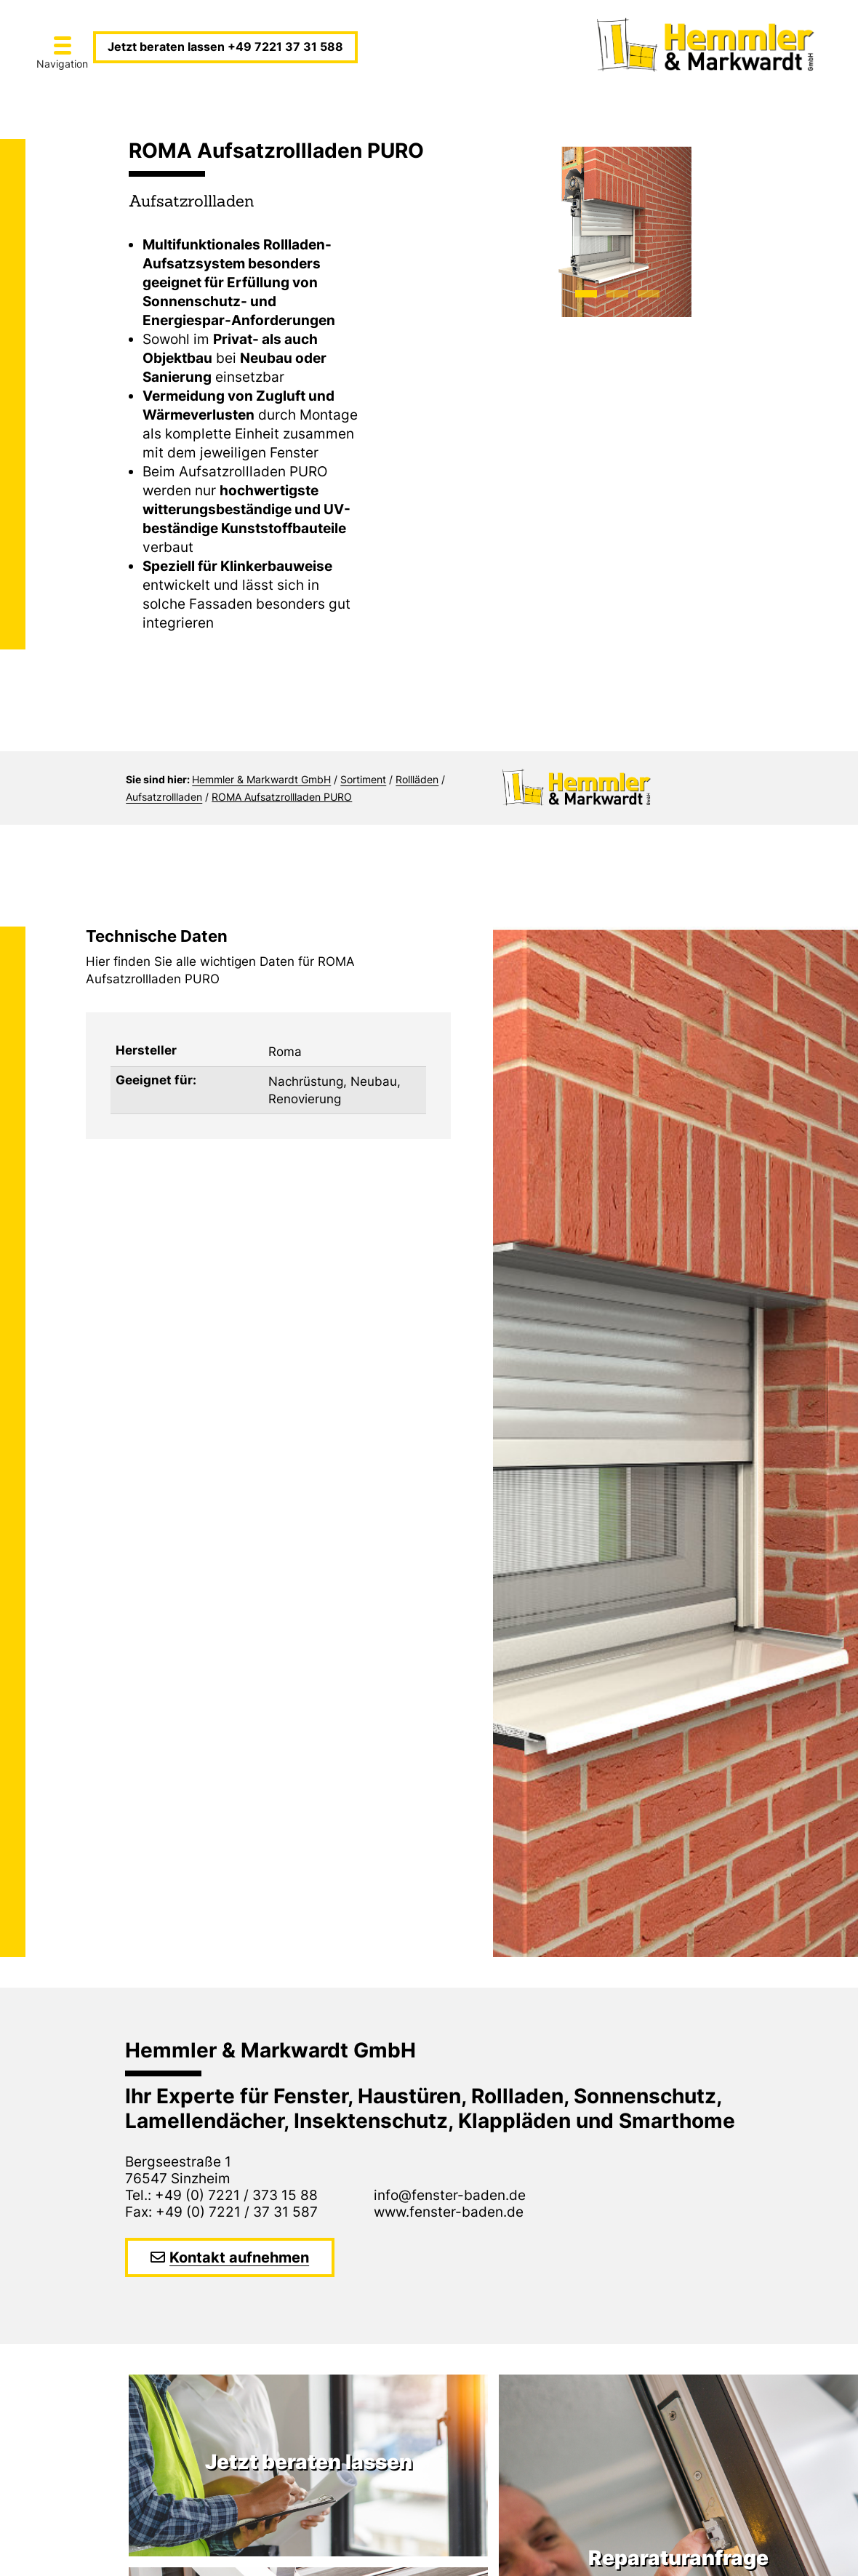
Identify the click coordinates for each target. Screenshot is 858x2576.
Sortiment (363, 779)
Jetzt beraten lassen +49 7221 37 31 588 (225, 46)
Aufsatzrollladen (164, 797)
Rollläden (417, 779)
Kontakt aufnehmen (239, 2257)
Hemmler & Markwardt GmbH (261, 779)
